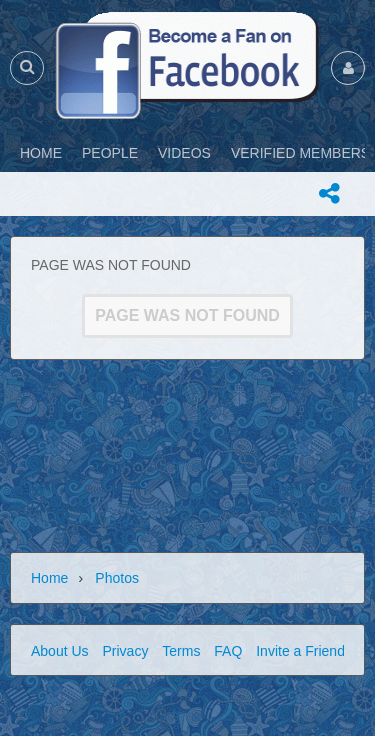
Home (49, 578)
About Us (60, 651)
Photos (117, 578)
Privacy (125, 651)
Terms (181, 651)
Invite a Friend (300, 651)
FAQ (228, 651)
